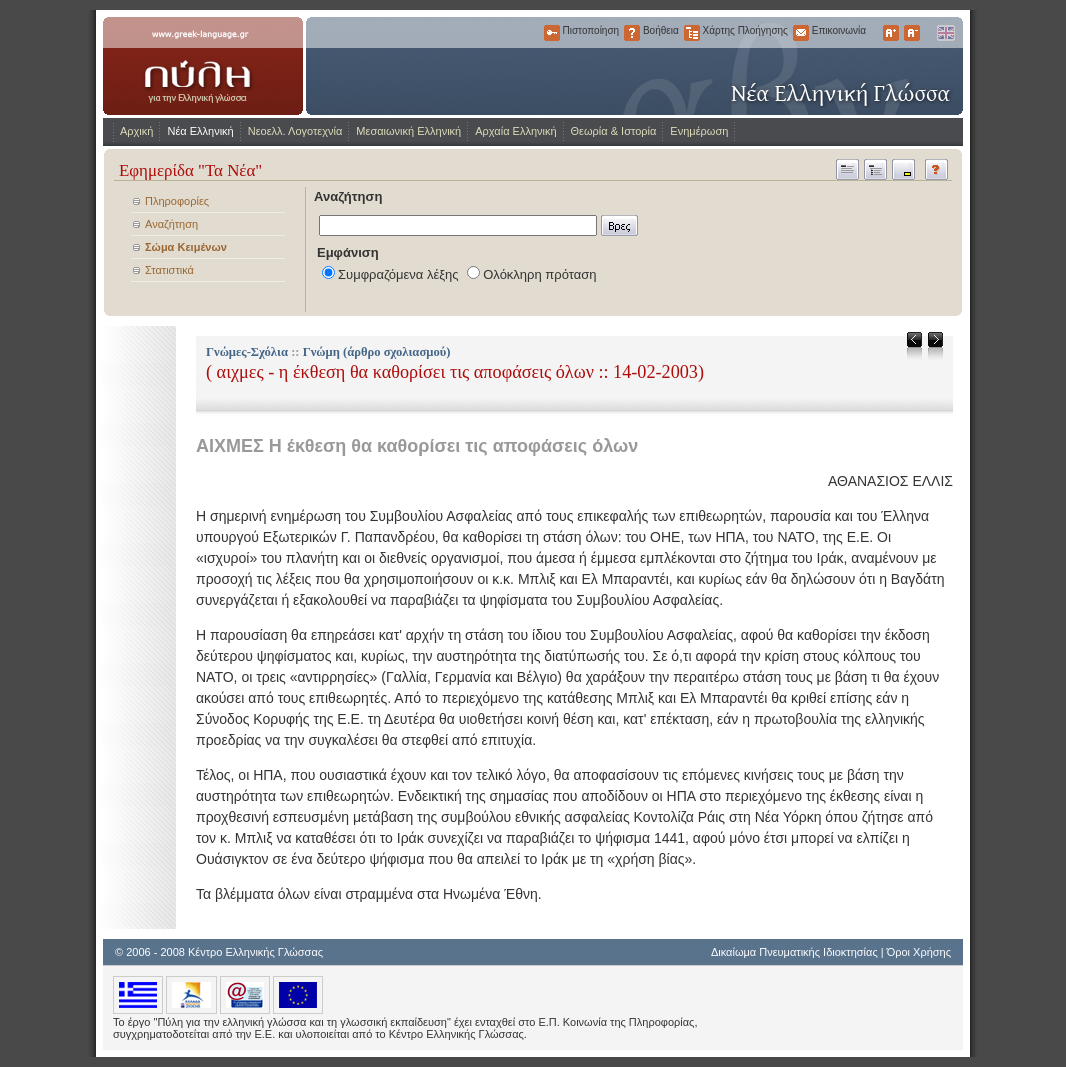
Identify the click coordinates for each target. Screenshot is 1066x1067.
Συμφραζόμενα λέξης (398, 274)
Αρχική (136, 131)
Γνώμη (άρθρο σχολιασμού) (377, 352)
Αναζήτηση (171, 224)
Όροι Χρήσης (919, 952)
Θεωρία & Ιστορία (614, 131)
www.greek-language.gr (203, 66)
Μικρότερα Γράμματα (912, 33)
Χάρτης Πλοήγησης (692, 33)
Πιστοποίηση (552, 33)
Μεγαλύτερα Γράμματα (891, 33)
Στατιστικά (169, 270)
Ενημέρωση (699, 131)
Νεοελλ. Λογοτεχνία (295, 131)
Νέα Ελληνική (200, 131)
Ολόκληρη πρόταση (539, 274)
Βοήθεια (632, 33)
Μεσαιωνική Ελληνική (408, 131)
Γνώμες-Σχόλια (247, 352)
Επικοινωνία (801, 33)
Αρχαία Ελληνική (515, 131)
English (945, 33)
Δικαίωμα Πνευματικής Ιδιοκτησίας (794, 952)
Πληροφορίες (177, 201)
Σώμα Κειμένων (186, 247)
